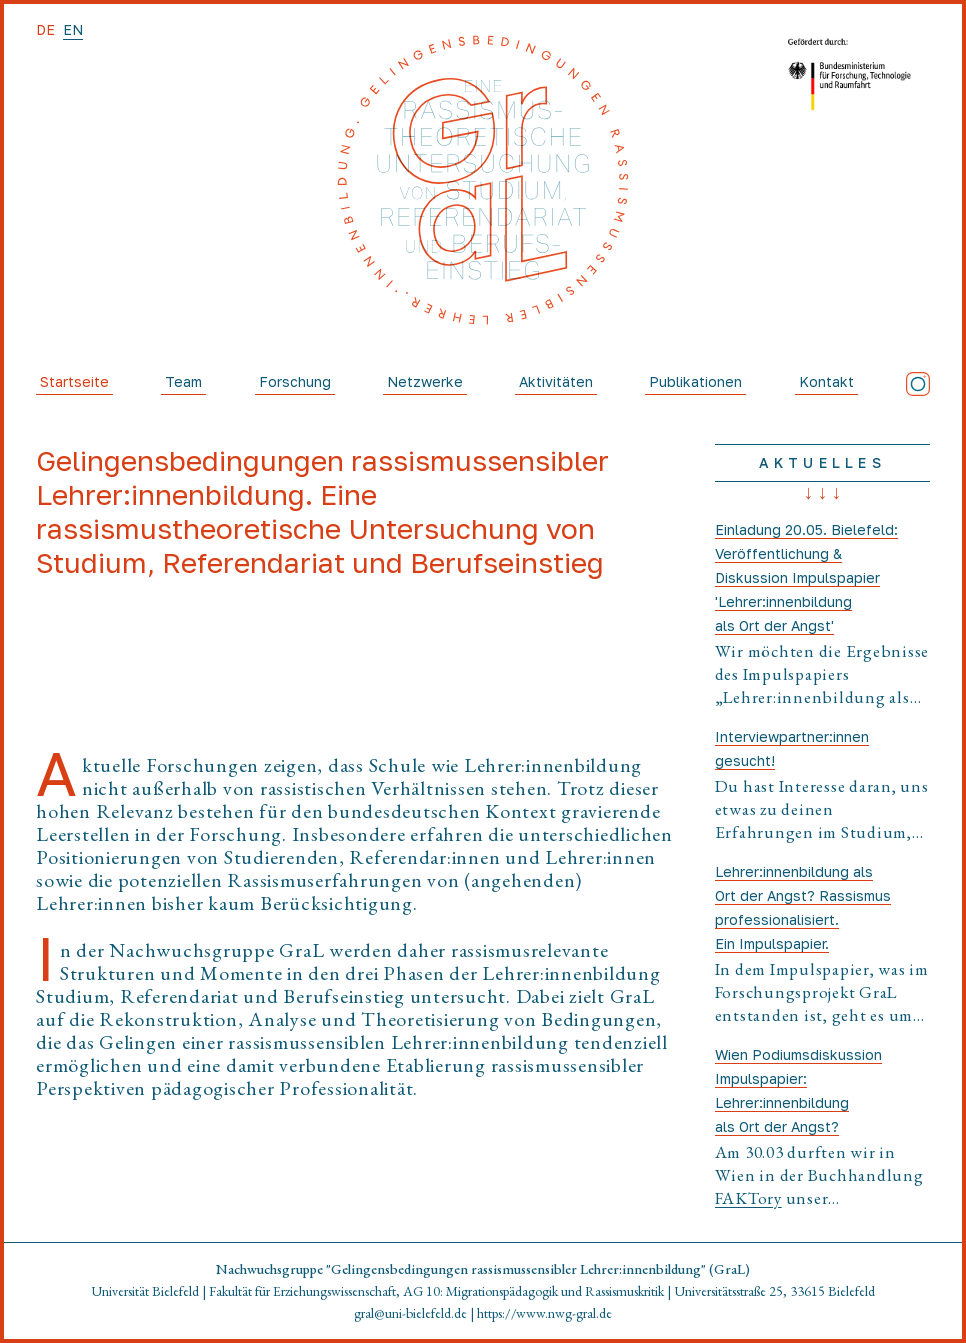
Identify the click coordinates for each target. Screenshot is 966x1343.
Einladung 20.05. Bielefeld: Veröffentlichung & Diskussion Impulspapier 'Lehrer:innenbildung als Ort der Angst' (806, 577)
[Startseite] (483, 180)
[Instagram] (918, 384)
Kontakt (826, 381)
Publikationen (695, 381)
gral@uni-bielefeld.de (410, 1313)
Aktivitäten (556, 381)
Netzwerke (425, 381)
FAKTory (748, 1198)
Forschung (295, 381)
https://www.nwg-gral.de (544, 1313)
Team (183, 381)
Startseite (74, 381)
